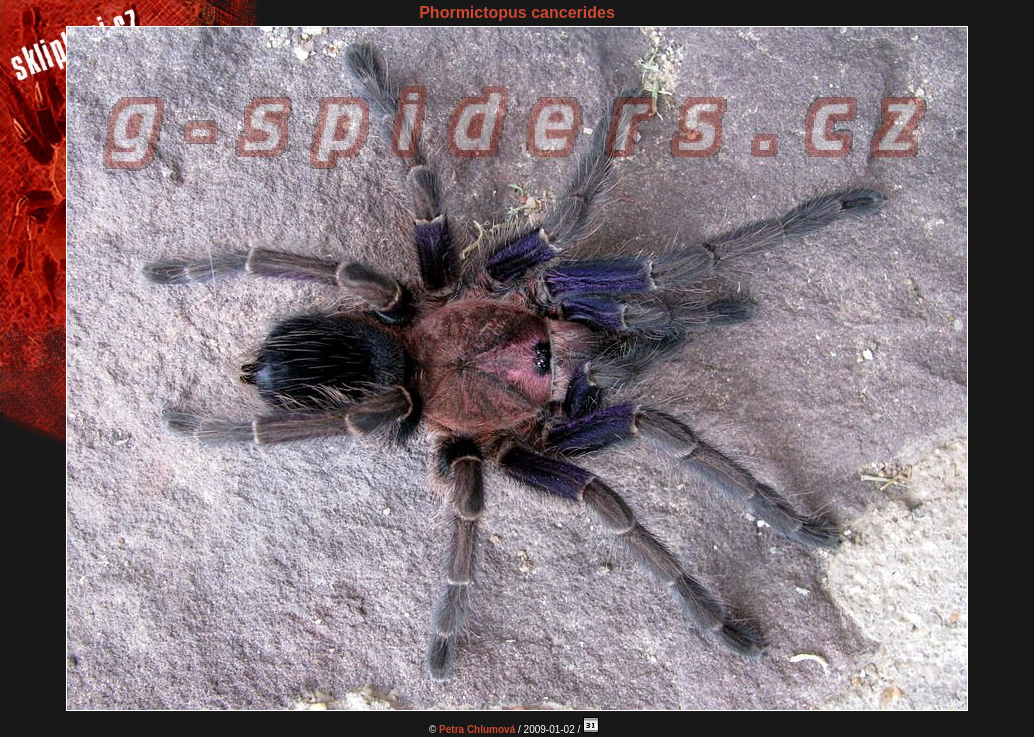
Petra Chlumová (477, 729)
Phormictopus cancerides (517, 12)
